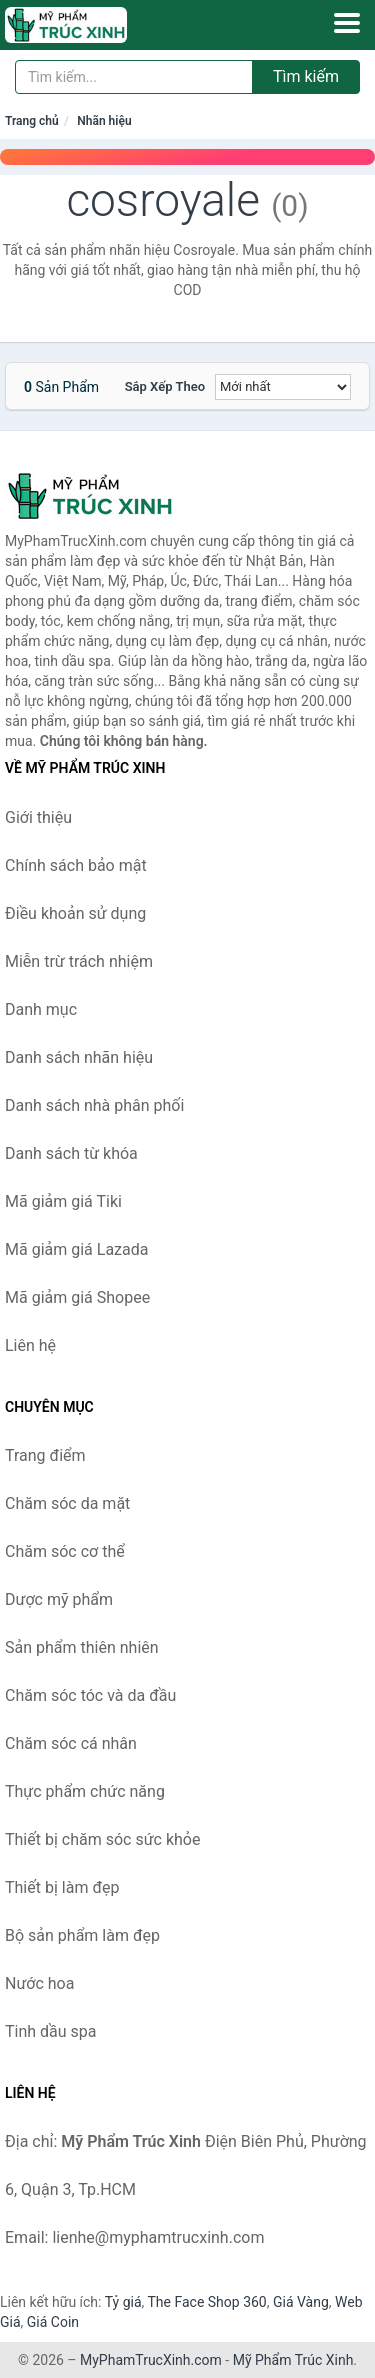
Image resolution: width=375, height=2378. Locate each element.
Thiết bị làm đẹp (62, 1887)
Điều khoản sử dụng (75, 913)
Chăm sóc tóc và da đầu (90, 1695)
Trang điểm (45, 1455)
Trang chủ (32, 121)
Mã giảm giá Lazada (76, 1249)
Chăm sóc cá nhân (71, 1743)
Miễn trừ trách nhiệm (79, 961)
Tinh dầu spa (51, 2031)
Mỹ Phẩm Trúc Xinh (293, 2360)
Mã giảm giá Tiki (63, 1201)
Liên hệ (30, 1345)
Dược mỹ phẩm (59, 1599)
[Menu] (347, 23)
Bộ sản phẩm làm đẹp (82, 1935)
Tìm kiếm (306, 76)
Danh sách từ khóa (71, 1153)
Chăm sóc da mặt (67, 1503)
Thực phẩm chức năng (85, 1791)
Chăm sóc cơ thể (65, 1551)
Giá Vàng (301, 2302)
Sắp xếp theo (165, 386)
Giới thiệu (38, 817)
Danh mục (41, 1009)
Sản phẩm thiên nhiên (82, 1647)
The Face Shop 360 (206, 2302)
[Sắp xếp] (283, 387)
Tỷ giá (123, 2302)
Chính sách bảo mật (76, 865)
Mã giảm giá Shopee (77, 1297)
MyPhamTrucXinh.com (151, 2360)
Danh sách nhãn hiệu (79, 1057)
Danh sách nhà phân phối (94, 1105)
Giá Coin (53, 2322)
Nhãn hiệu (104, 121)
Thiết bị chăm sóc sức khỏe (102, 1839)
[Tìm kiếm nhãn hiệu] (134, 77)
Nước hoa (39, 1983)
